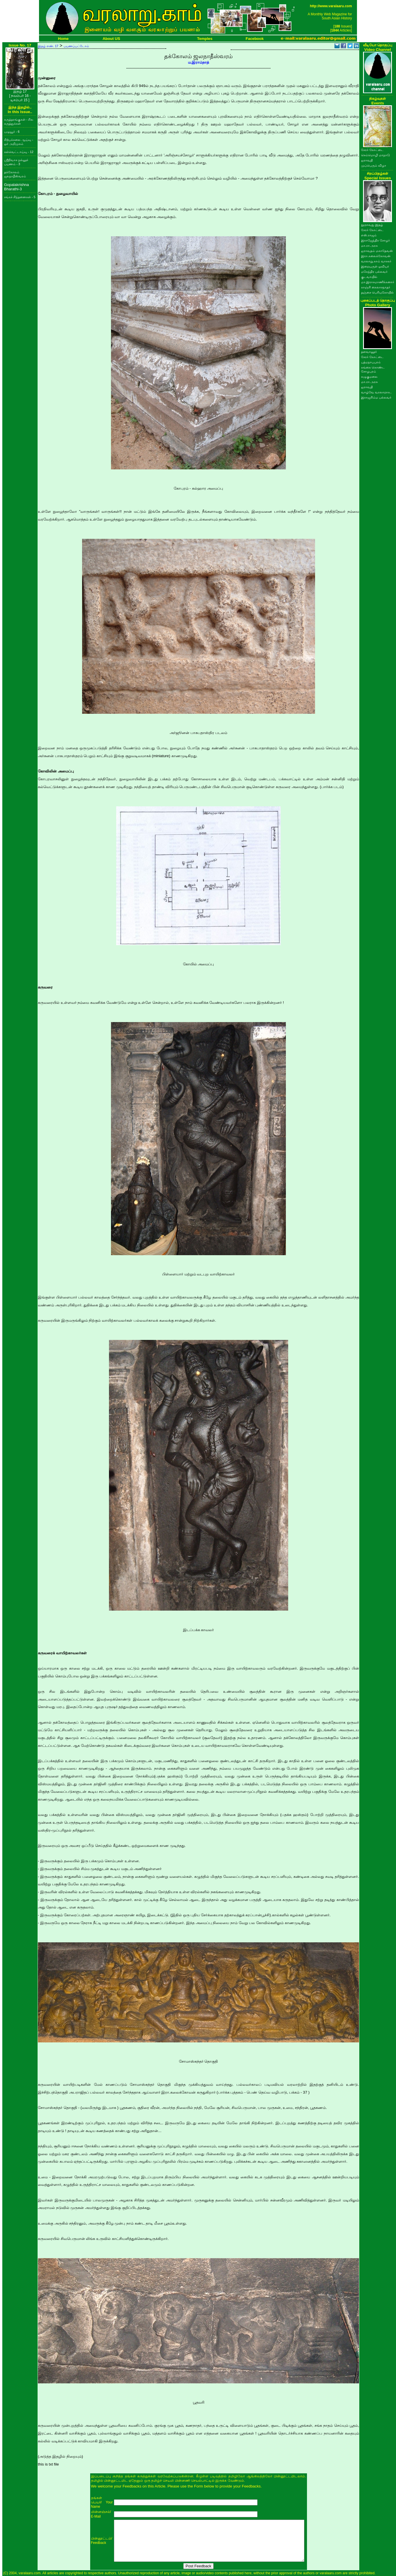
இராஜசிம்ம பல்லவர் (376, 397)
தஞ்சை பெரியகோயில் (377, 292)
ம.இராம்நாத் (198, 62)
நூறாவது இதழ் (372, 224)
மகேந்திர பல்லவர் (374, 271)
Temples (204, 38)
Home (63, 38)
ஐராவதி (367, 160)
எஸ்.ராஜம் (369, 235)
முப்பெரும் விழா (373, 165)
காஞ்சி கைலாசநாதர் (375, 287)
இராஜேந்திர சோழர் (375, 240)
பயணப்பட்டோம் (76, 46)
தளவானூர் (369, 351)
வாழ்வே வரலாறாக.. (376, 392)
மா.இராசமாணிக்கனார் (377, 282)
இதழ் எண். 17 (48, 46)
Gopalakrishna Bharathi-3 (16, 186)
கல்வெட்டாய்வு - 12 (18, 152)
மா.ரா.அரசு (369, 245)
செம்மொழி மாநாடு (375, 155)
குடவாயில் (369, 277)
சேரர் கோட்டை (372, 150)
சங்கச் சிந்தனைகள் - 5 (19, 197)
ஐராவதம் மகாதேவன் (377, 250)
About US (111, 38)
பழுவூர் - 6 (11, 131)
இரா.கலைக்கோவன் (376, 256)
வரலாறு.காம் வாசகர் (376, 261)
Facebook (255, 38)
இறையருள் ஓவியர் (375, 266)
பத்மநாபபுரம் (371, 362)
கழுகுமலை (369, 376)
